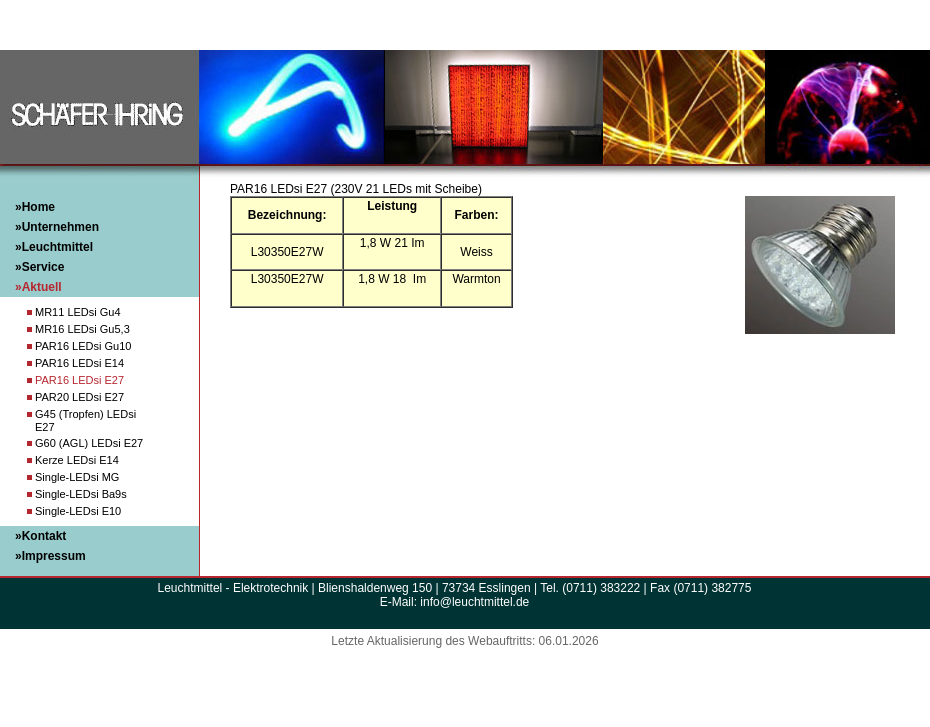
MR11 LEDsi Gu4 (78, 312)
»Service (39, 267)
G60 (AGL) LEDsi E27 (89, 443)
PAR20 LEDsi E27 (79, 397)
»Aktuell (38, 287)
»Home (35, 207)
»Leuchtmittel (54, 247)
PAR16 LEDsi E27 (79, 380)
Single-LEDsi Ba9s (81, 494)
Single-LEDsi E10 (78, 511)
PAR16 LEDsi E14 (79, 363)
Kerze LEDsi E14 (77, 460)
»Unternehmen (57, 227)
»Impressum (50, 556)
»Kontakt (40, 536)
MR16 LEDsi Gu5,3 (82, 329)
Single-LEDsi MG (77, 477)
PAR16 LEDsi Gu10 (83, 346)
